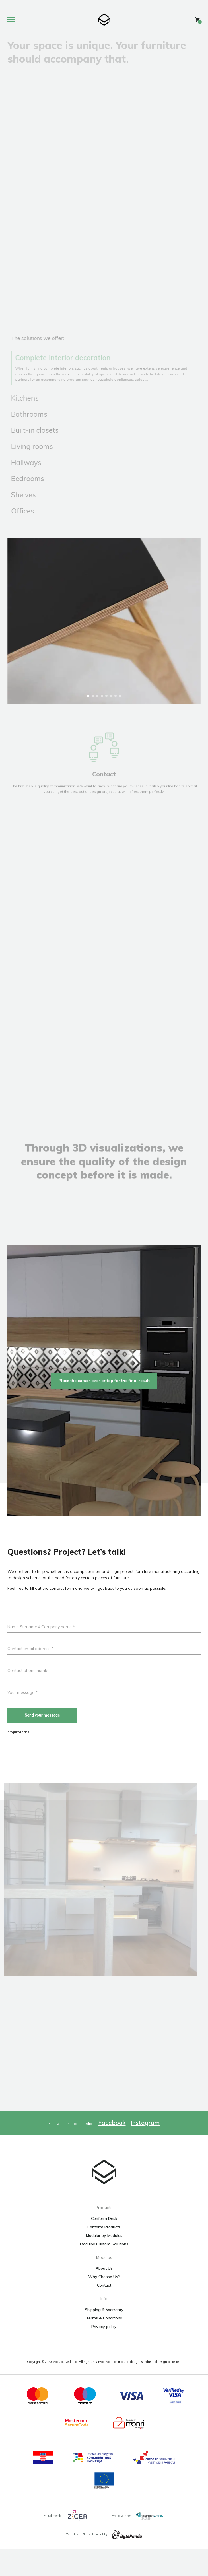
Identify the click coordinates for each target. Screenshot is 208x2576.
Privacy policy (104, 2353)
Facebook (112, 2149)
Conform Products (104, 2253)
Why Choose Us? (104, 2303)
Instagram (145, 2149)
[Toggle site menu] (12, 20)
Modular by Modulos (104, 2262)
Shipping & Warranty (104, 2336)
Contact (104, 2312)
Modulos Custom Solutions (104, 2270)
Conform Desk (104, 2245)
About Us (104, 2295)
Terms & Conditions (104, 2345)
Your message (22, 1719)
